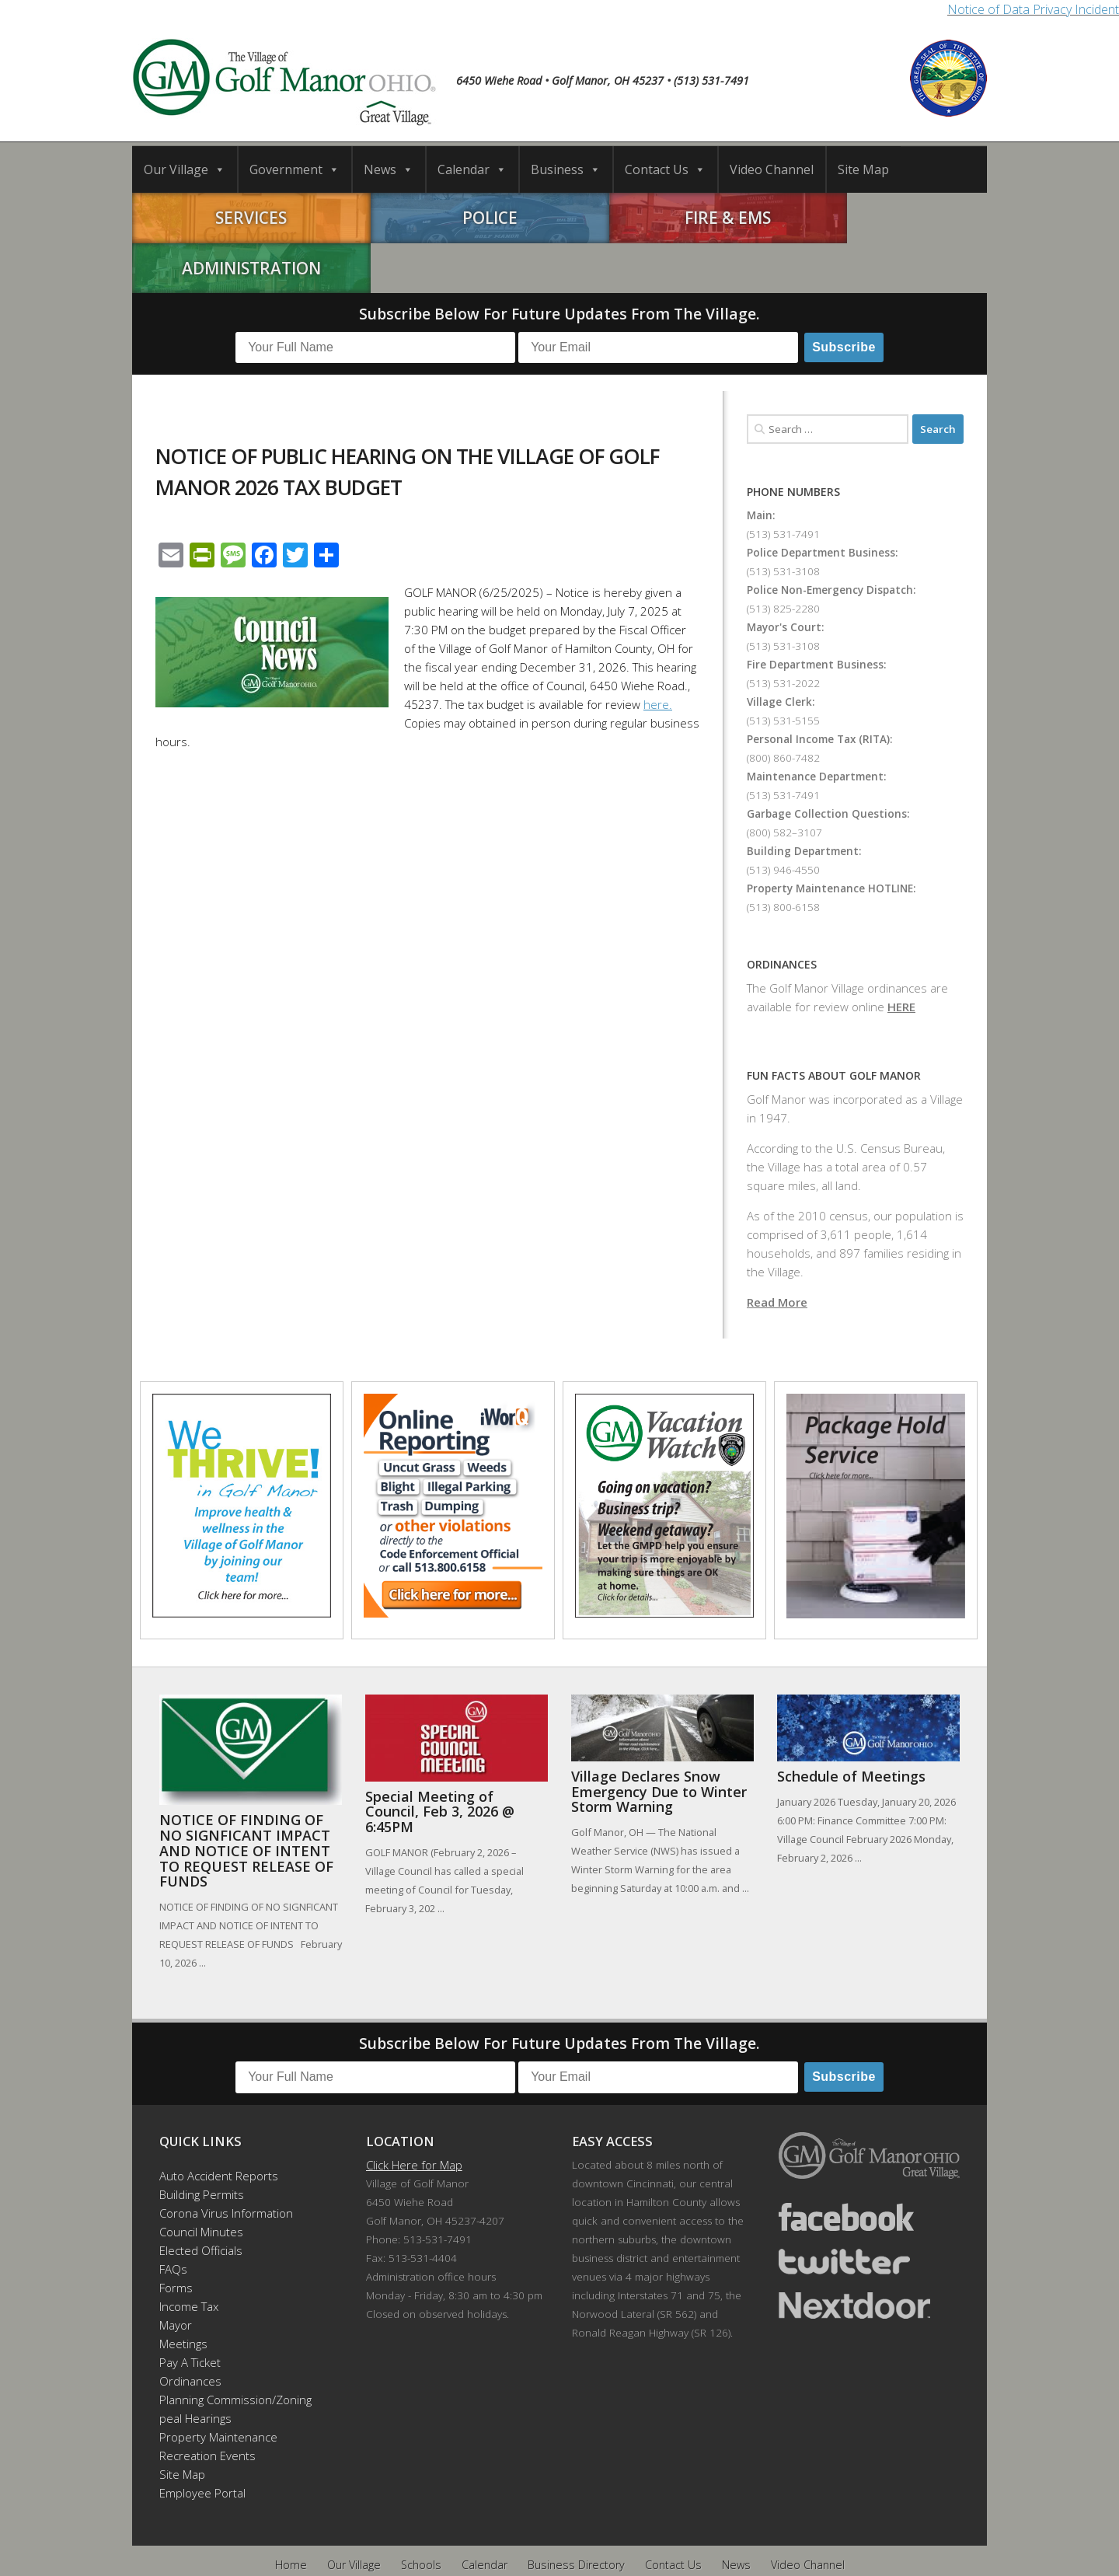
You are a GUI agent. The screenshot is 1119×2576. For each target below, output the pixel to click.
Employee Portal (202, 2442)
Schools (421, 2514)
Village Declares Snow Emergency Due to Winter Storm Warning (659, 1741)
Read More (777, 1251)
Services (239, 218)
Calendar (472, 169)
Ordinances (190, 2330)
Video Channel (772, 169)
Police (452, 218)
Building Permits (201, 2144)
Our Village (184, 169)
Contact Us (665, 169)
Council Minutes (201, 2181)
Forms (176, 2237)
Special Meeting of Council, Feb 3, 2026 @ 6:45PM (439, 1761)
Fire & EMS (666, 218)
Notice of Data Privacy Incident (1033, 9)
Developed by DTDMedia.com (640, 2543)
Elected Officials (200, 2200)
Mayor (175, 2274)
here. (657, 653)
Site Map (863, 169)
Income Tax (188, 2256)
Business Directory (576, 2514)
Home (291, 2514)
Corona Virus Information (226, 2162)
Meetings (183, 2293)
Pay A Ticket (190, 2311)
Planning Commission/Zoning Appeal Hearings (228, 2358)
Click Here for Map (414, 2114)
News (388, 169)
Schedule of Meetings (851, 1725)
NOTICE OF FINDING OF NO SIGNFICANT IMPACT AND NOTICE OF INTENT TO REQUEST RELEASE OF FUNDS (246, 1800)
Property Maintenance (218, 2386)
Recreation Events (207, 2405)
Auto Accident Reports (218, 2125)
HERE (901, 956)
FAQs (173, 2218)
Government (294, 169)
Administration (880, 218)
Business (566, 169)
